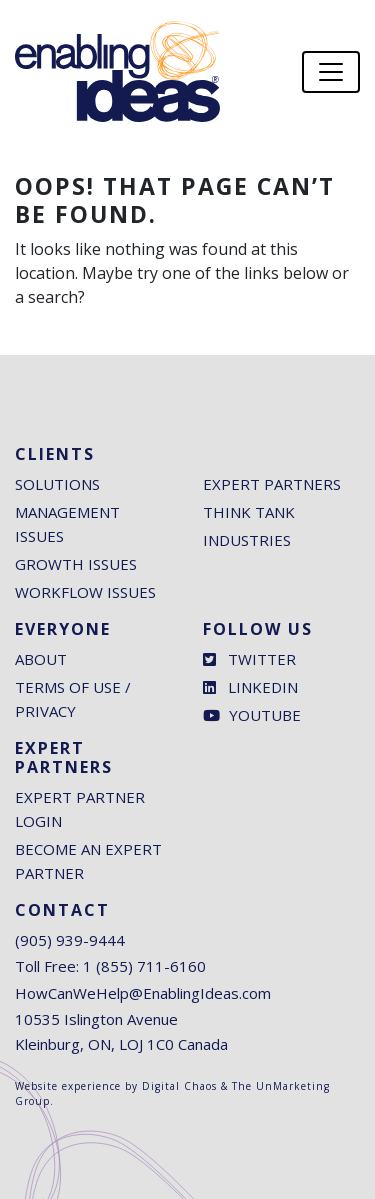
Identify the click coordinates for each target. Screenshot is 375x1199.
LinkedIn (250, 687)
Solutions (57, 484)
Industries (247, 540)
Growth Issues (76, 564)
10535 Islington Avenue (96, 1019)
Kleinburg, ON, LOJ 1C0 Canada (121, 1044)
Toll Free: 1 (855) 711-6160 (110, 966)
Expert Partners (272, 484)
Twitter (249, 659)
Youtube (252, 715)
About (41, 659)
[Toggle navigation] (331, 72)
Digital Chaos (179, 1086)
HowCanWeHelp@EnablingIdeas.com (143, 993)
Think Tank (249, 512)
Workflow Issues (85, 592)
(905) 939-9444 (70, 940)
